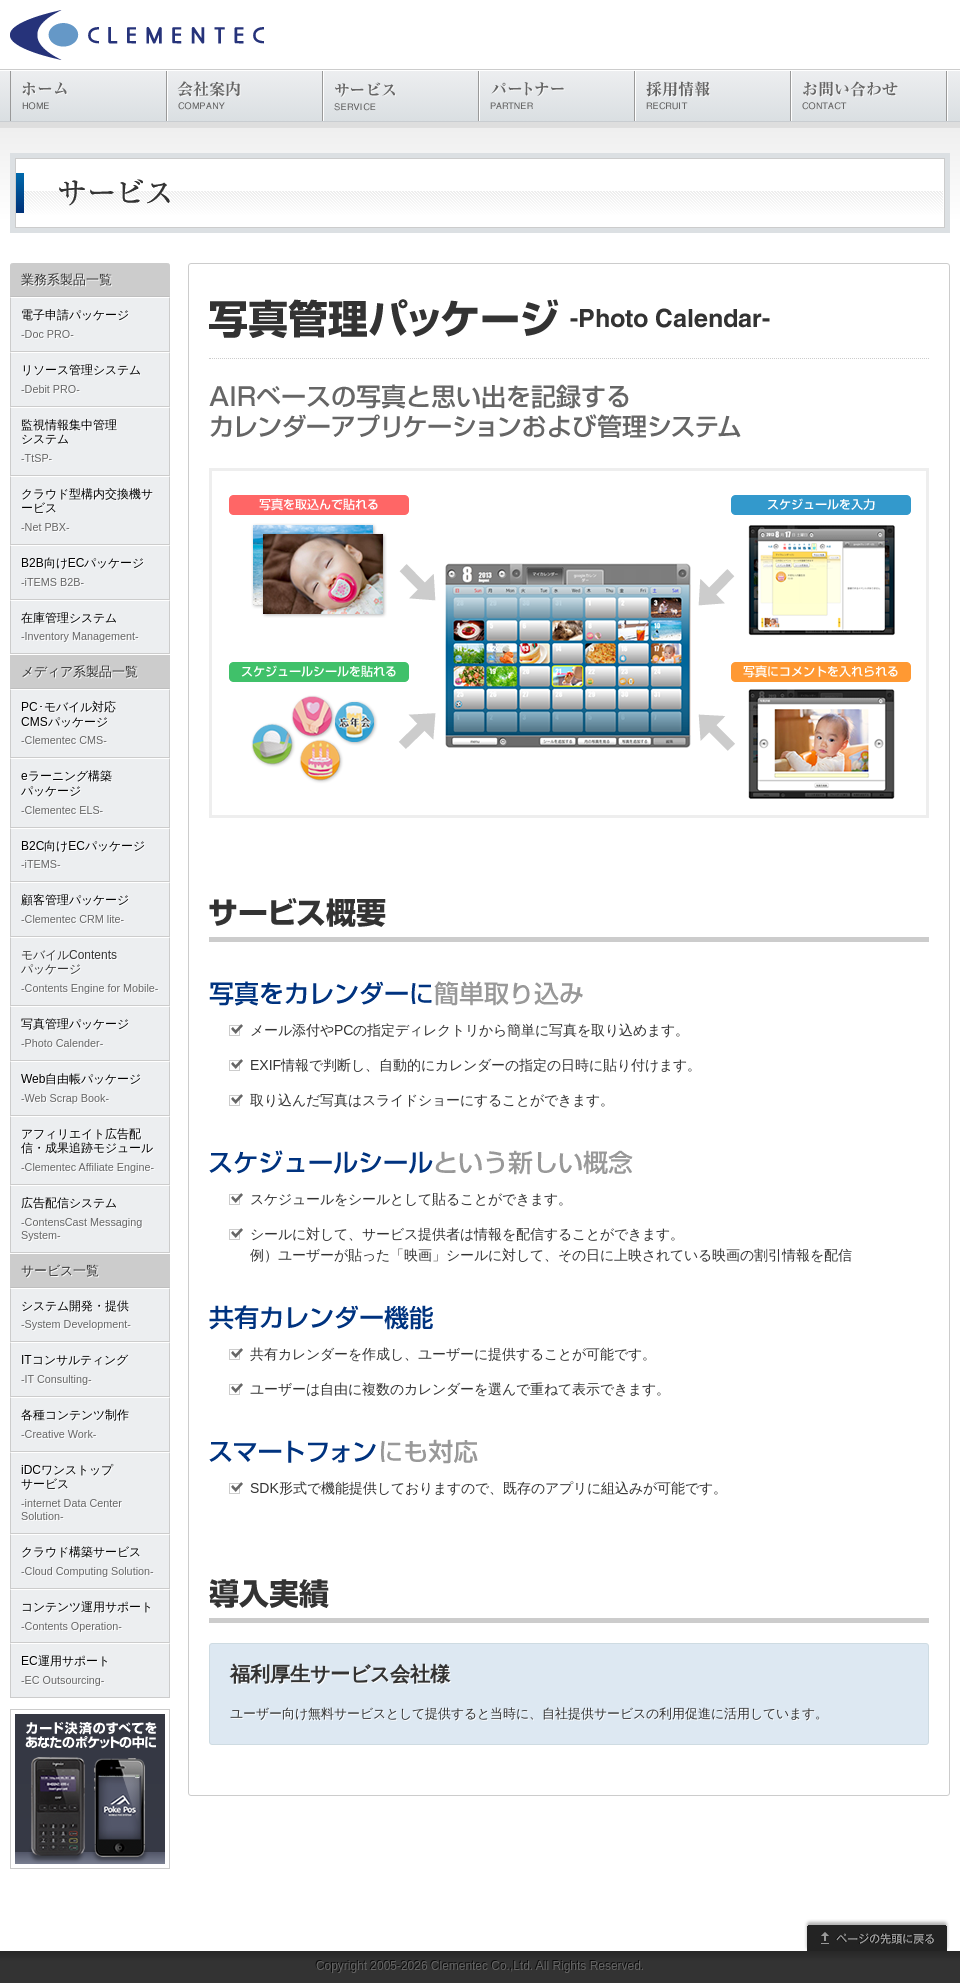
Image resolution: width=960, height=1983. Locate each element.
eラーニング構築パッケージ (90, 792)
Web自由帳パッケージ (90, 1088)
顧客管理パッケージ (90, 909)
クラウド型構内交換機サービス (90, 510)
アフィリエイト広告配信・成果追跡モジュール (90, 1150)
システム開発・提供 (90, 1315)
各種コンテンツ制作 (90, 1424)
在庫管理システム (90, 627)
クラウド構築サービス (90, 1561)
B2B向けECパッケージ (90, 572)
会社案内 (244, 96)
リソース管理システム (90, 379)
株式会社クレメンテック (137, 35)
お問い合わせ (868, 96)
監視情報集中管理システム (90, 441)
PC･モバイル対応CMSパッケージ (90, 723)
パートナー (556, 96)
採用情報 (712, 96)
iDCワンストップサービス (90, 1493)
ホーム (88, 96)
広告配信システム (90, 1219)
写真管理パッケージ (90, 1033)
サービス (400, 96)
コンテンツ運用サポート (90, 1616)
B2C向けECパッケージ (90, 855)
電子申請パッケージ (90, 324)
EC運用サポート (90, 1670)
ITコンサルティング (90, 1369)
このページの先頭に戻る (877, 1935)
